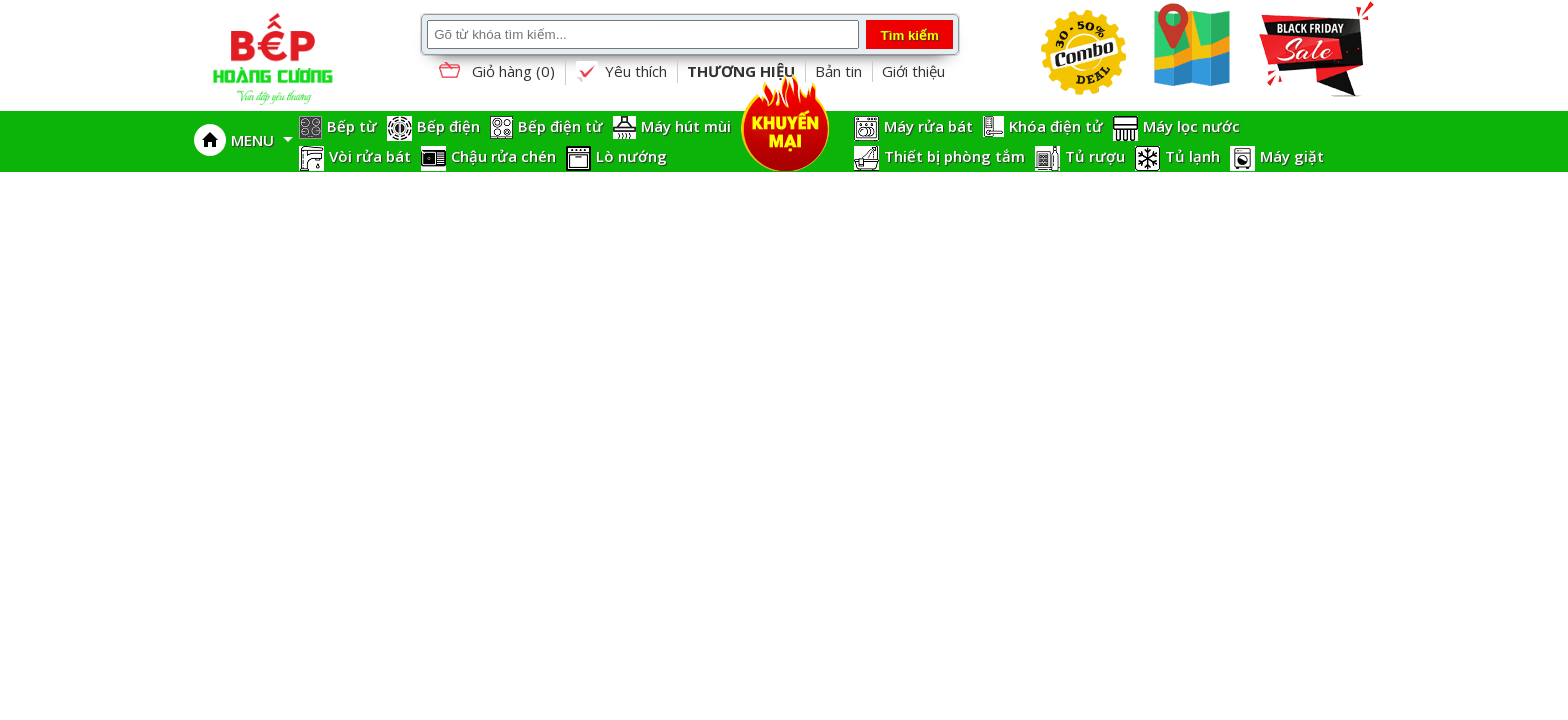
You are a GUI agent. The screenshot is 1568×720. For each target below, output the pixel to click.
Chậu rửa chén (503, 156)
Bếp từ (352, 126)
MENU (262, 140)
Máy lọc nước (1191, 126)
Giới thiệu (913, 71)
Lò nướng (631, 156)
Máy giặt (1292, 156)
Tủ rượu (1095, 156)
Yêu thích (621, 72)
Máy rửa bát (928, 126)
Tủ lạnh (1192, 156)
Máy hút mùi (686, 126)
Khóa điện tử (1056, 126)
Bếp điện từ (560, 126)
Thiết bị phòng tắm (954, 156)
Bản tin (838, 71)
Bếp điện (448, 126)
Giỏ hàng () (495, 72)
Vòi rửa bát (370, 156)
